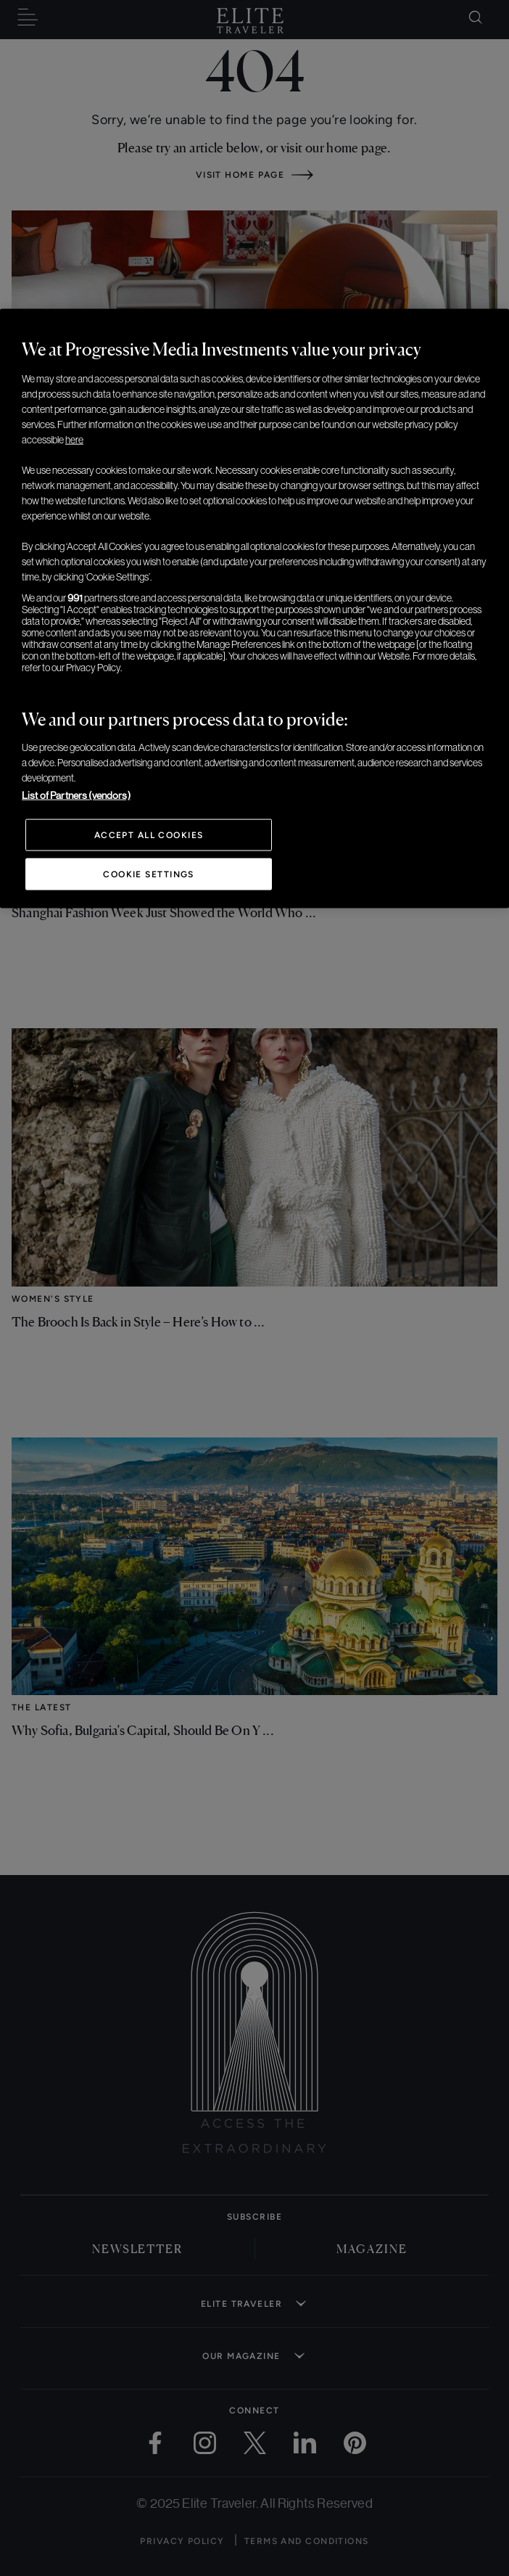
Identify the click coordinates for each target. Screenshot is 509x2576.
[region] (254, 608)
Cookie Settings (148, 874)
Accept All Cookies (149, 834)
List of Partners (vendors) (76, 794)
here (74, 439)
